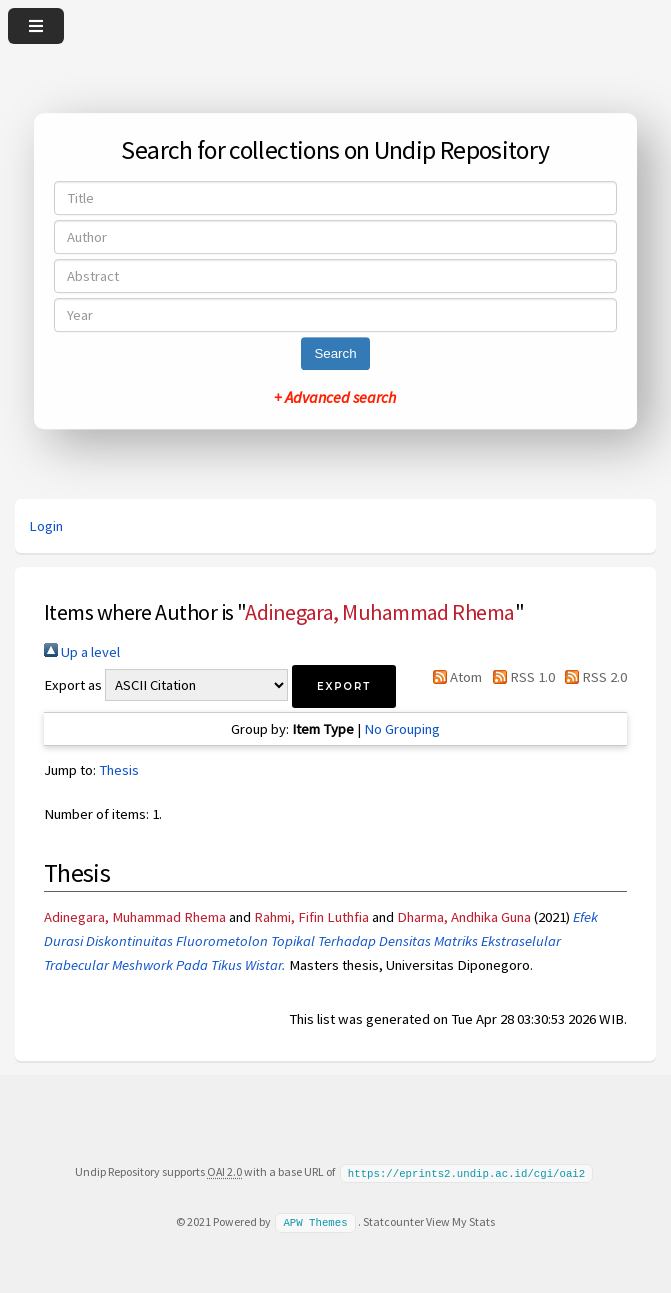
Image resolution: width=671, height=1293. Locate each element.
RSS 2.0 (592, 677)
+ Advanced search (335, 397)
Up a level (82, 652)
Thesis (119, 770)
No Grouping (402, 729)
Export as (73, 685)
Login (46, 526)
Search (335, 353)
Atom (454, 677)
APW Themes (315, 1221)
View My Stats (460, 1220)
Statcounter (393, 1220)
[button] (344, 686)
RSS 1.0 (519, 677)
